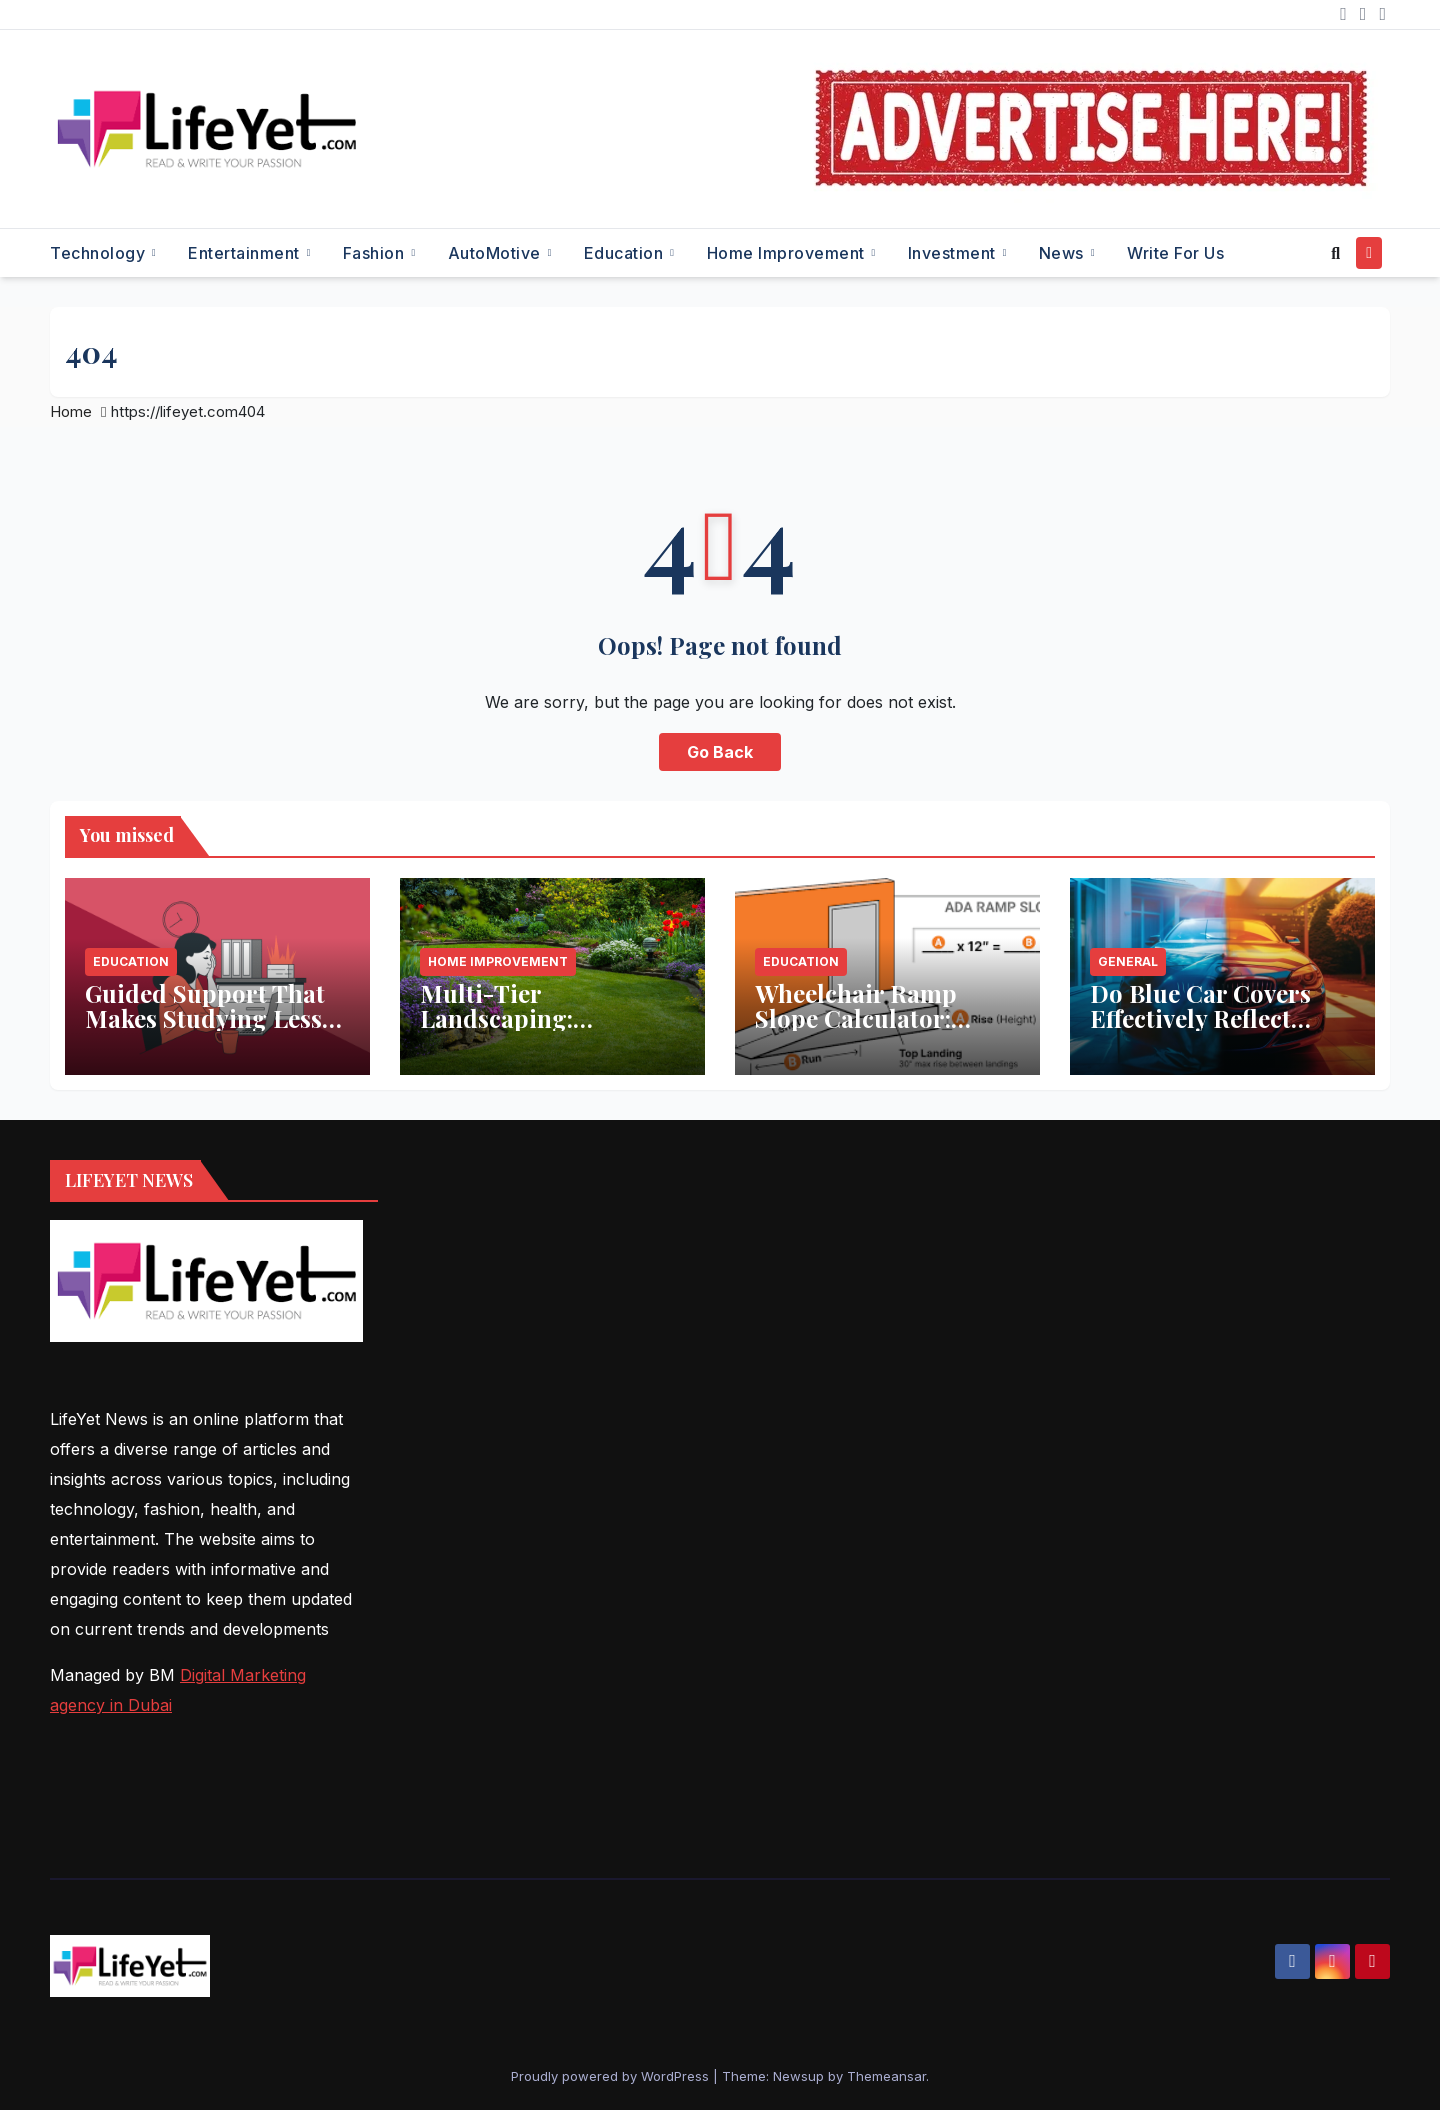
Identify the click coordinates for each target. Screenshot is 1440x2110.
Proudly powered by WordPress (612, 2076)
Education (626, 253)
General (1128, 961)
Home (71, 411)
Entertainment (246, 253)
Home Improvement (788, 253)
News (1064, 253)
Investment (954, 253)
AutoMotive (497, 253)
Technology (100, 253)
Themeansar (886, 2076)
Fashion (376, 253)
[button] (1335, 253)
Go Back (720, 752)
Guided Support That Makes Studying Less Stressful (205, 1018)
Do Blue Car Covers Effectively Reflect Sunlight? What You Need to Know (1202, 1030)
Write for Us (1175, 253)
